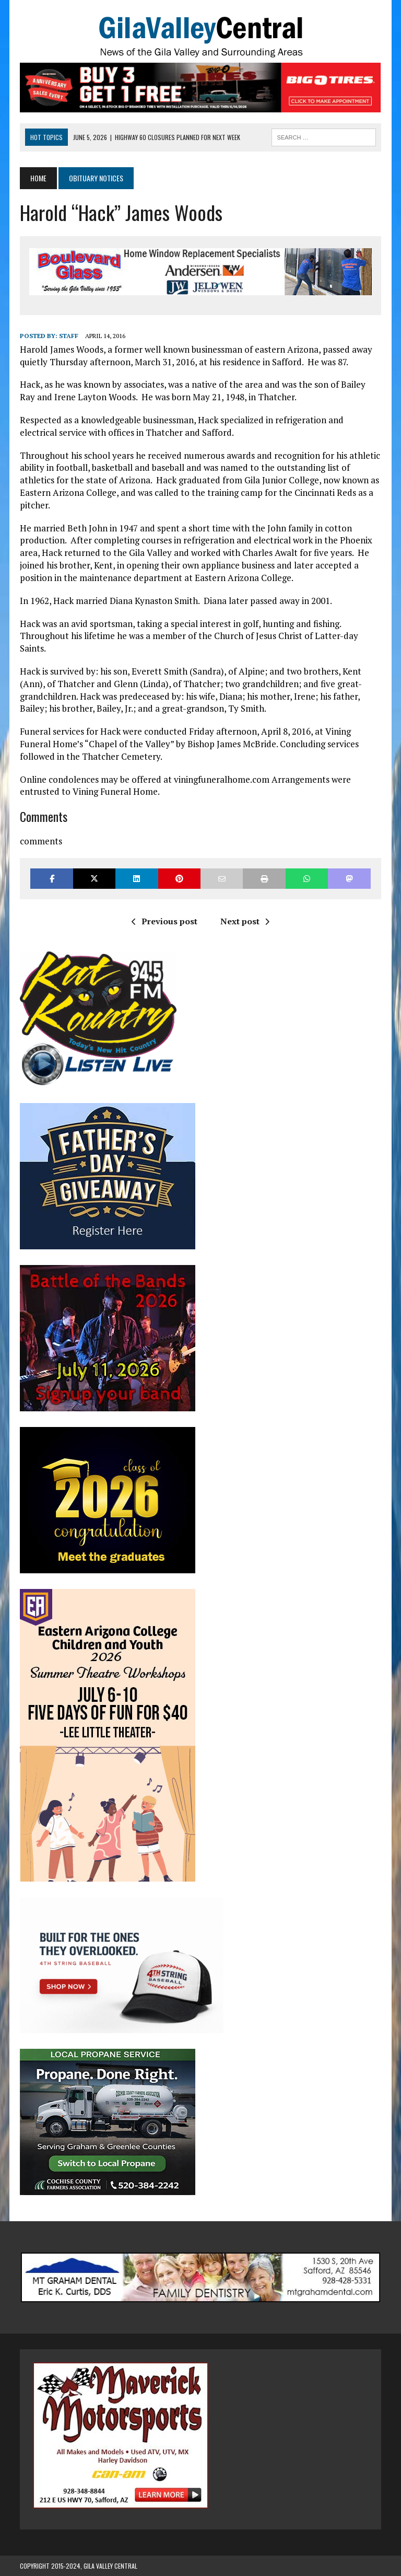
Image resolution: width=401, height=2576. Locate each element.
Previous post (164, 921)
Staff (68, 336)
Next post (244, 921)
